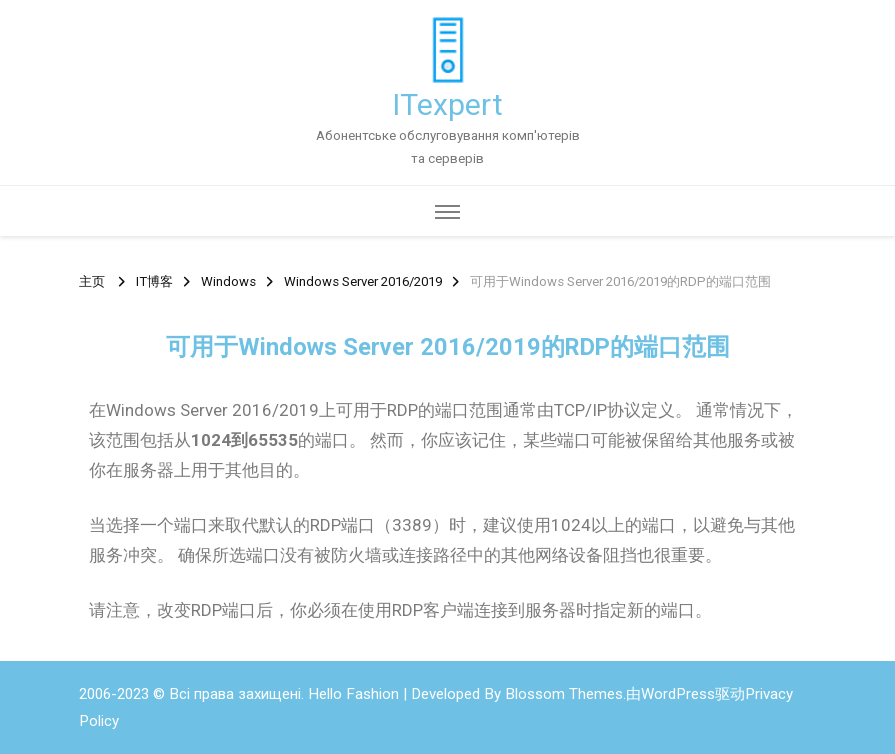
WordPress (678, 694)
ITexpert (447, 104)
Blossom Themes (564, 694)
